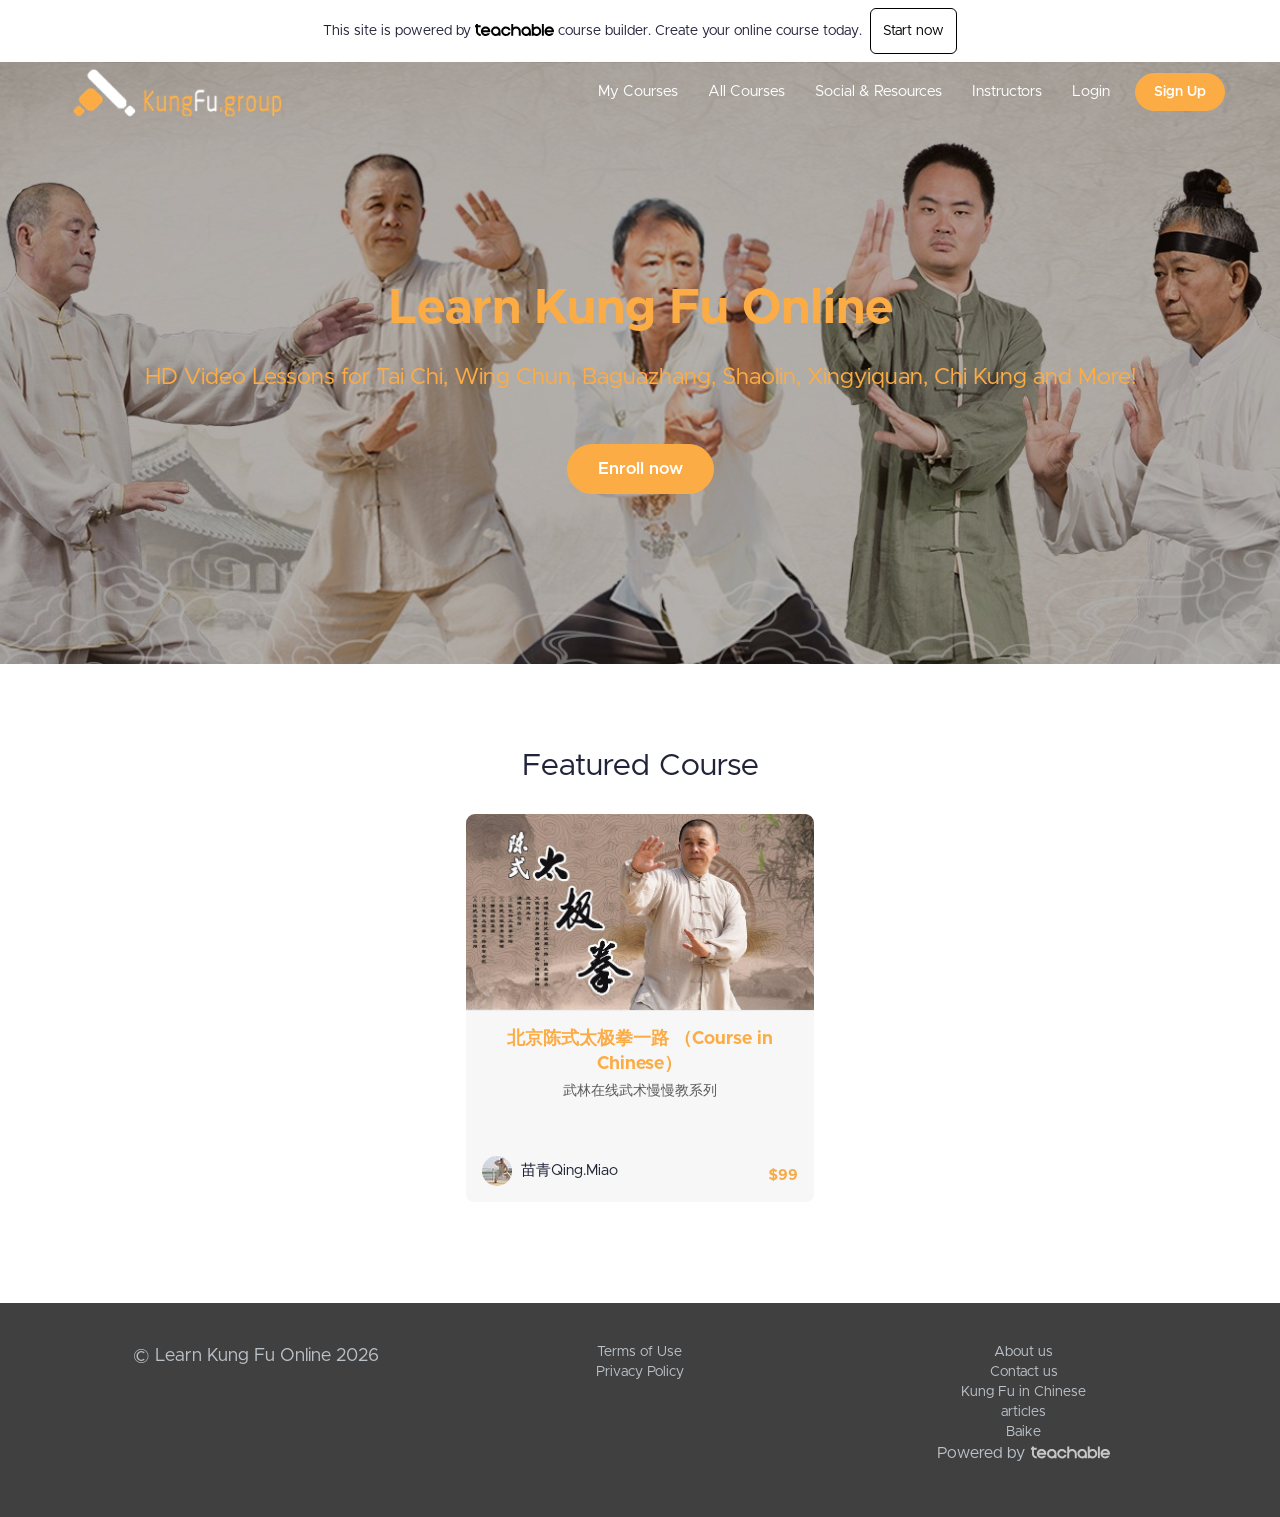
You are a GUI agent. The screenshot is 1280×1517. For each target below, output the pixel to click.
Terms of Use (639, 1352)
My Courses (638, 91)
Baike (1023, 1432)
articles (1023, 1412)
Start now (913, 31)
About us (1023, 1352)
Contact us (1024, 1372)
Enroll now (640, 468)
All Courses (746, 91)
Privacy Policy (640, 1372)
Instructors (1007, 91)
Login (1091, 91)
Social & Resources (878, 91)
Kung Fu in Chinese (1023, 1392)
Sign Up (1180, 92)
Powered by (1023, 1453)
